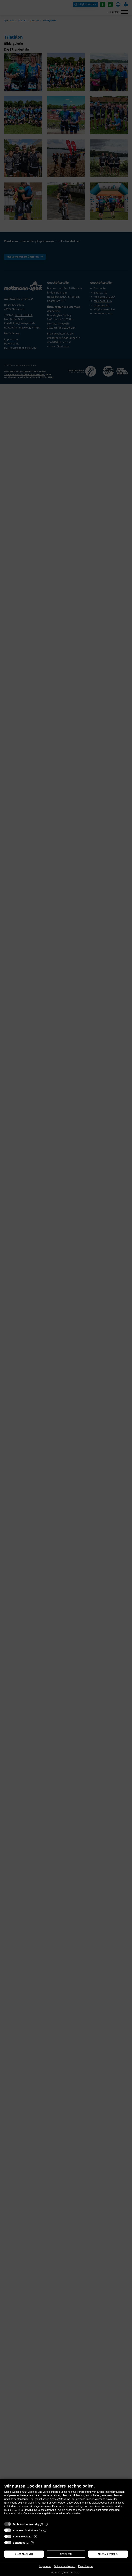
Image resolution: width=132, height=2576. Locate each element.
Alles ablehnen (24, 2554)
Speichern (66, 2554)
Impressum (45, 2566)
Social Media (21, 2536)
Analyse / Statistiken (25, 2530)
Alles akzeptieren (108, 2554)
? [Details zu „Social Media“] (35, 2536)
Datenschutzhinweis (64, 2566)
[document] (66, 2502)
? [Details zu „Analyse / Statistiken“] (45, 2530)
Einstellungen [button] (85, 2566)
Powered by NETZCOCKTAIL (66, 2572)
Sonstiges (19, 2542)
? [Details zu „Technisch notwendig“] (46, 2524)
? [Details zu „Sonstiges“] (32, 2542)
